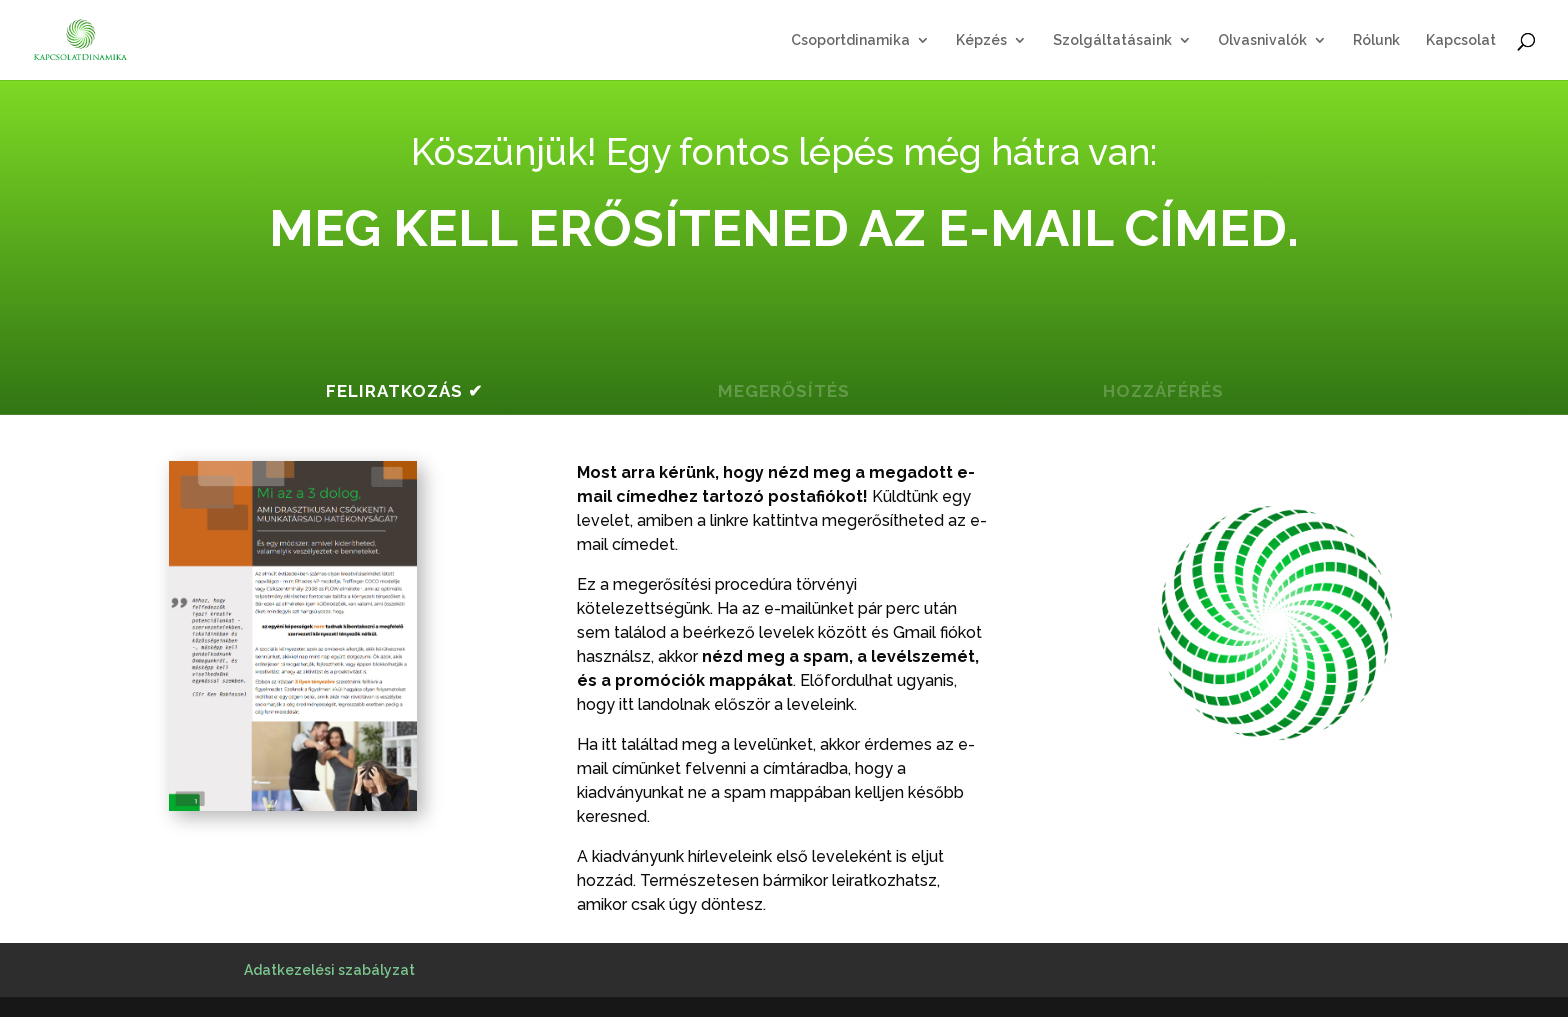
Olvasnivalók (1262, 40)
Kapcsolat (1461, 40)
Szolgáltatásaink (1112, 40)
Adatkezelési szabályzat (329, 970)
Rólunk (1376, 40)
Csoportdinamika (850, 40)
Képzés (981, 40)
